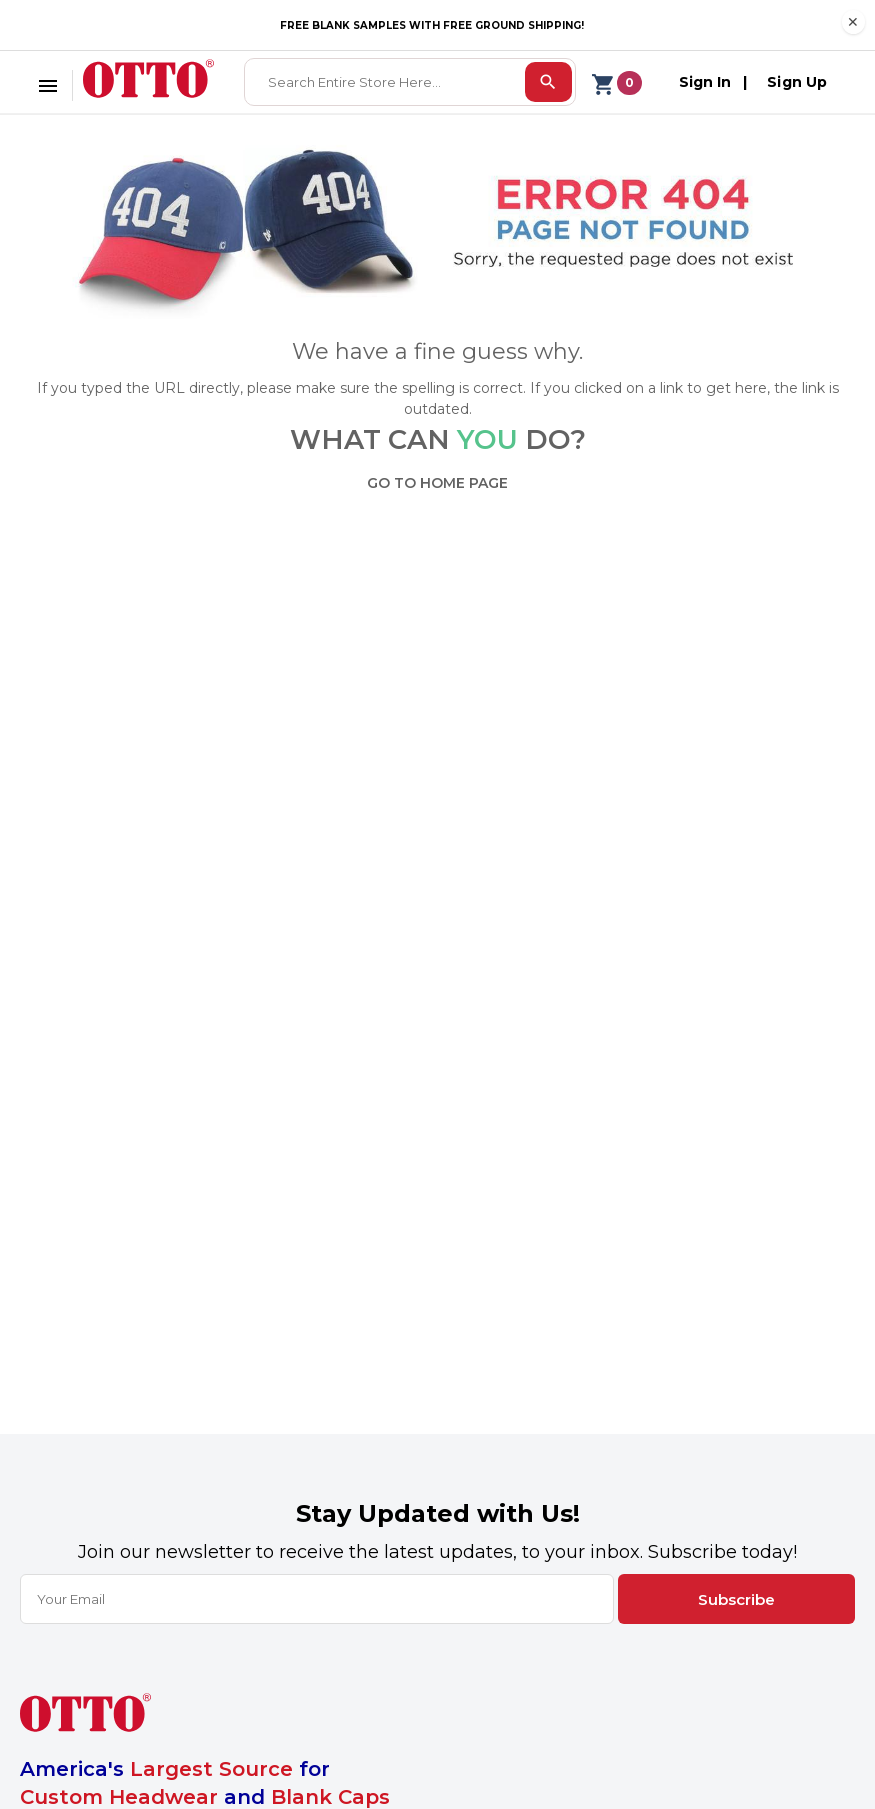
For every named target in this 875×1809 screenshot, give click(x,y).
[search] (548, 82)
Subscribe (736, 1599)
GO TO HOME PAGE (437, 483)
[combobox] (386, 82)
